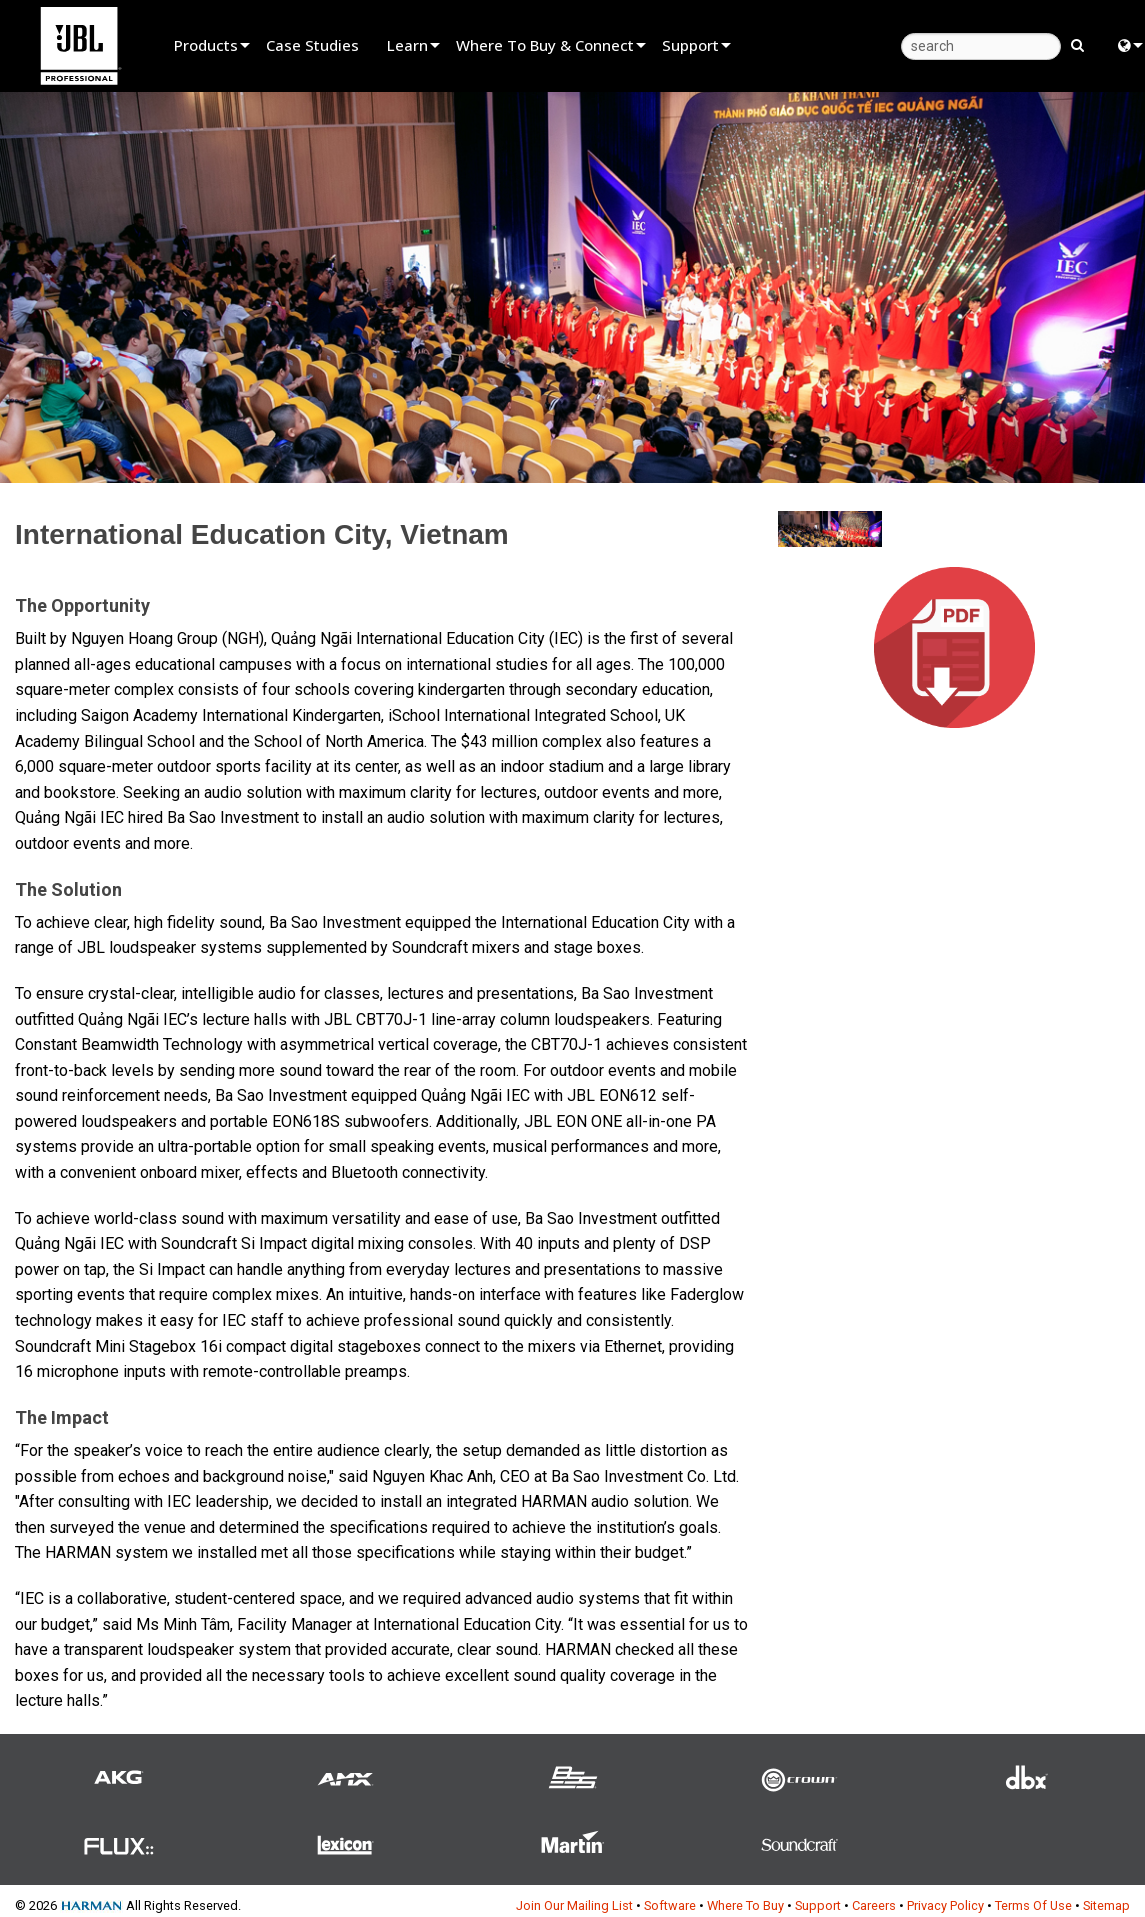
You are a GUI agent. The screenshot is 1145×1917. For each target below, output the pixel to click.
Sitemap (1106, 1905)
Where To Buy (745, 1905)
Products (206, 45)
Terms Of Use (1033, 1905)
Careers (874, 1905)
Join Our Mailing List (574, 1905)
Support (690, 45)
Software (670, 1905)
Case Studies (312, 45)
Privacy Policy (945, 1905)
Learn (407, 45)
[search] (981, 46)
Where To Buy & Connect (545, 45)
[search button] (1077, 44)
